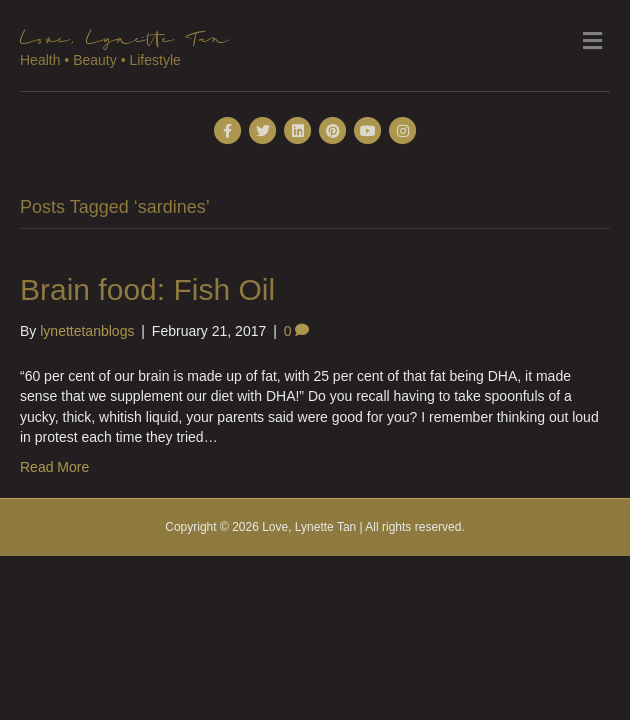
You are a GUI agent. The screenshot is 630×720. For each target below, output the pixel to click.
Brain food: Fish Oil (147, 289)
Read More (54, 467)
